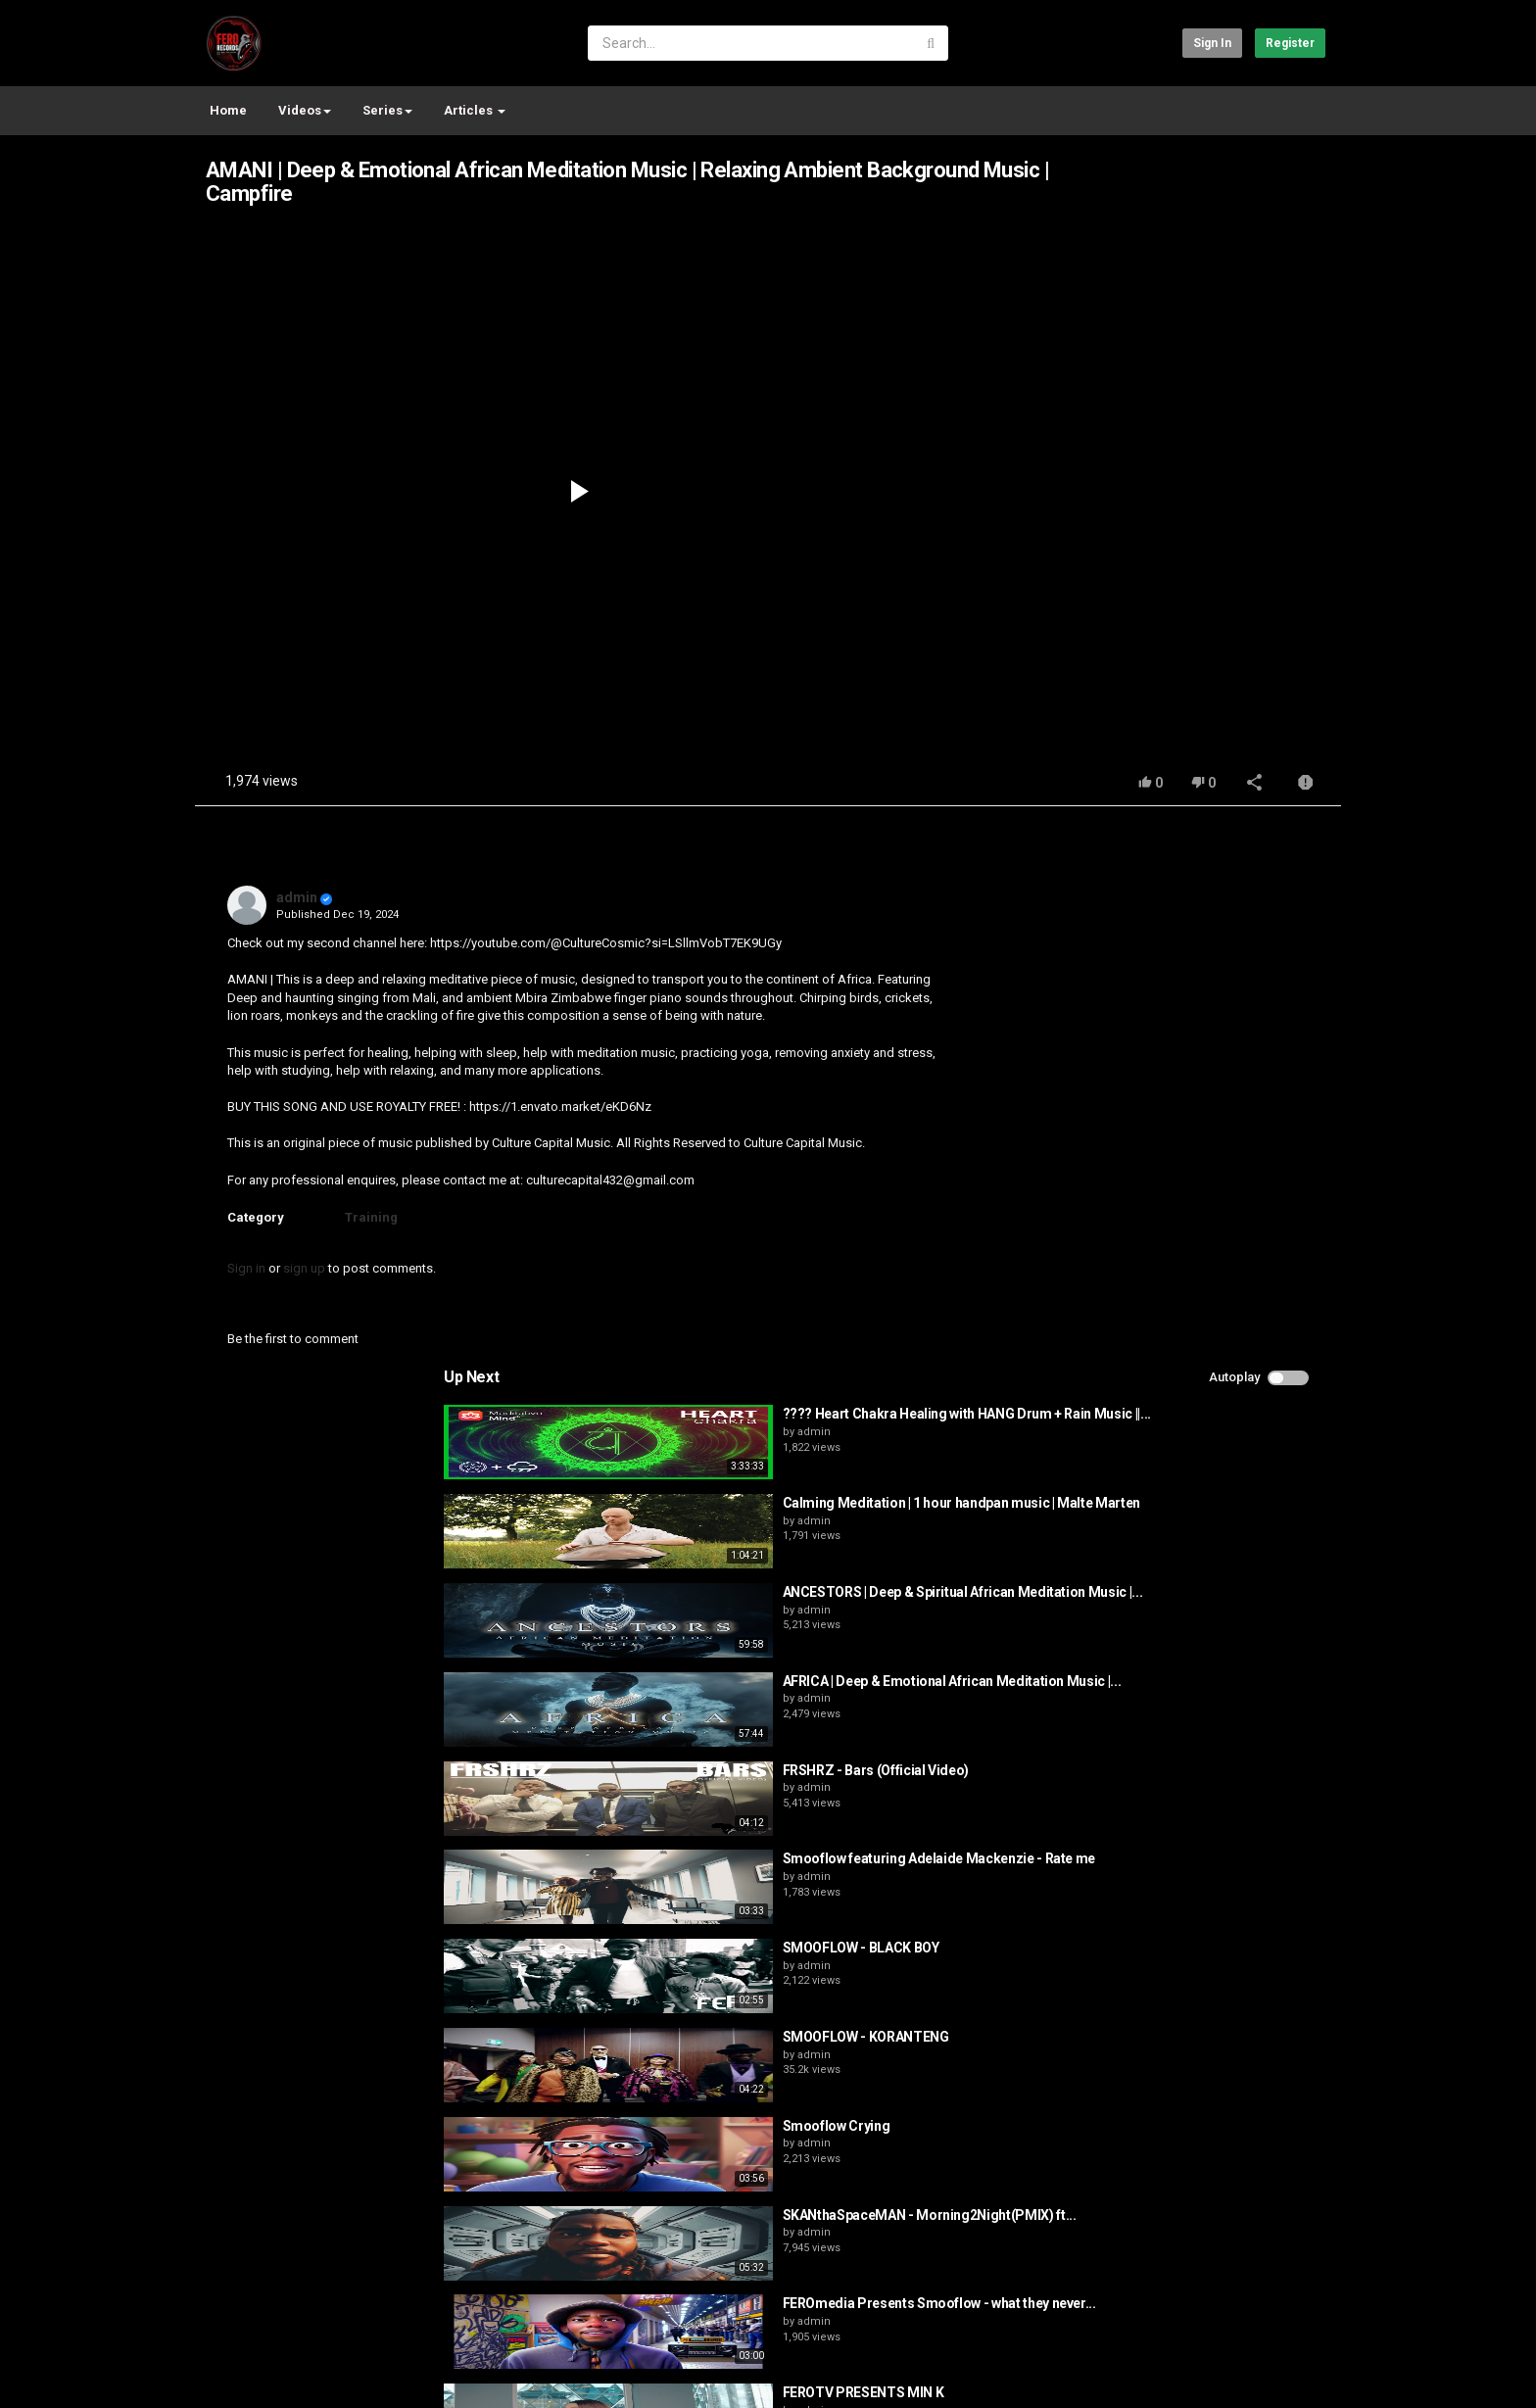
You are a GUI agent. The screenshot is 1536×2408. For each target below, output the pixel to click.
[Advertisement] (1253, 366)
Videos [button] (304, 110)
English (1293, 2373)
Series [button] (387, 110)
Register (1290, 43)
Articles (474, 110)
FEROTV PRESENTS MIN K (1185, 1858)
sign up (304, 1268)
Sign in (1212, 43)
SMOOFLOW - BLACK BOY (1182, 1413)
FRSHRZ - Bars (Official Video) (1197, 1235)
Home (228, 110)
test (274, 2363)
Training (371, 1217)
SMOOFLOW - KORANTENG (1187, 1503)
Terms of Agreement (371, 2311)
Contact (270, 2311)
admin (296, 897)
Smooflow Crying (1158, 1592)
